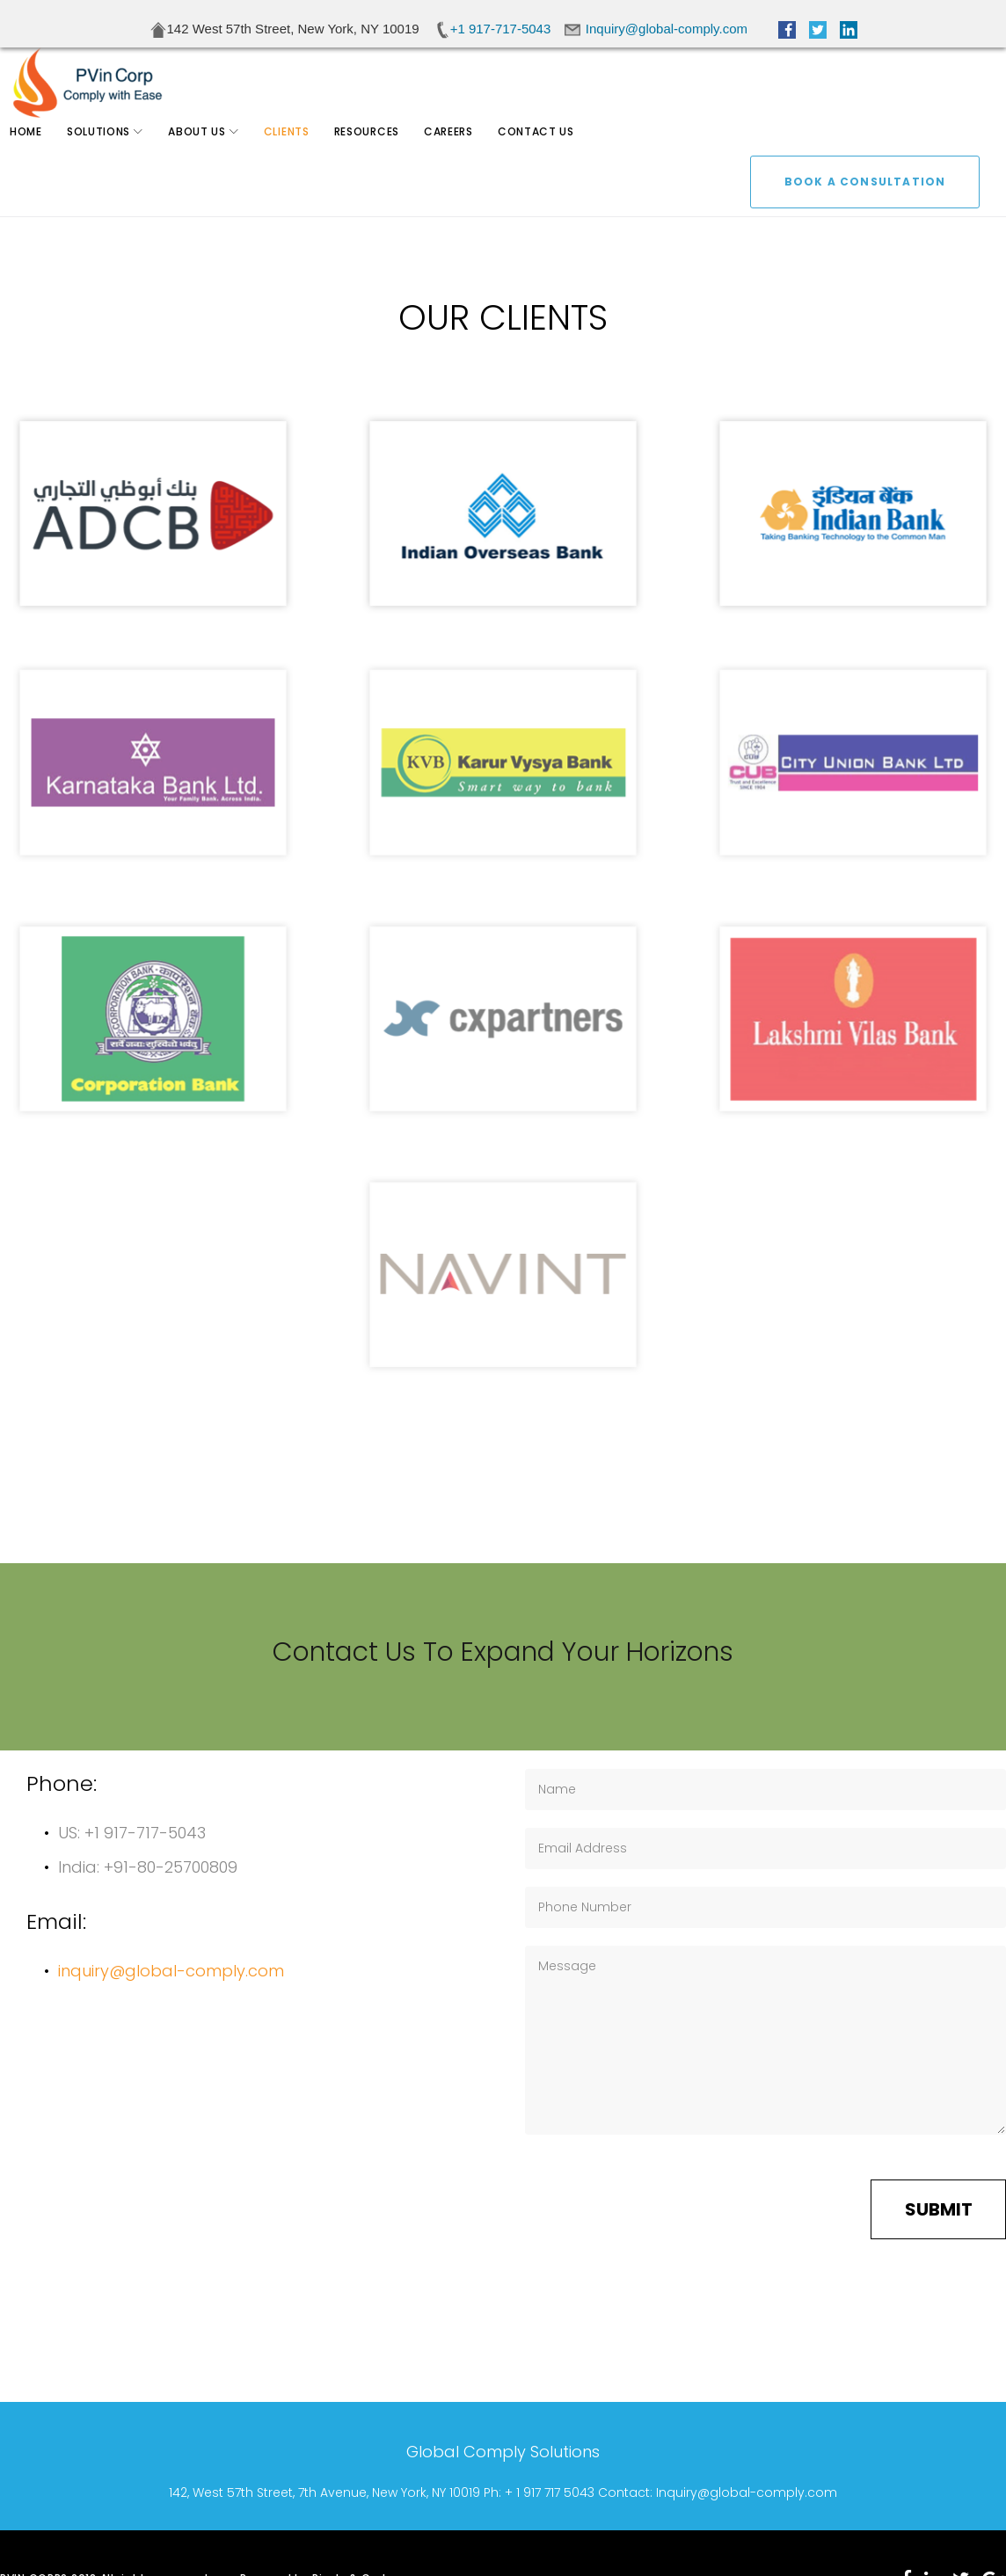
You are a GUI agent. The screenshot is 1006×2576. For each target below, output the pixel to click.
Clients (300, 157)
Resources (379, 157)
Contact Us (549, 157)
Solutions (111, 157)
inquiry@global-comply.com (171, 1971)
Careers (461, 157)
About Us (210, 157)
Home (39, 157)
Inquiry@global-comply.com (746, 2492)
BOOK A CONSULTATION (865, 91)
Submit (939, 2209)
